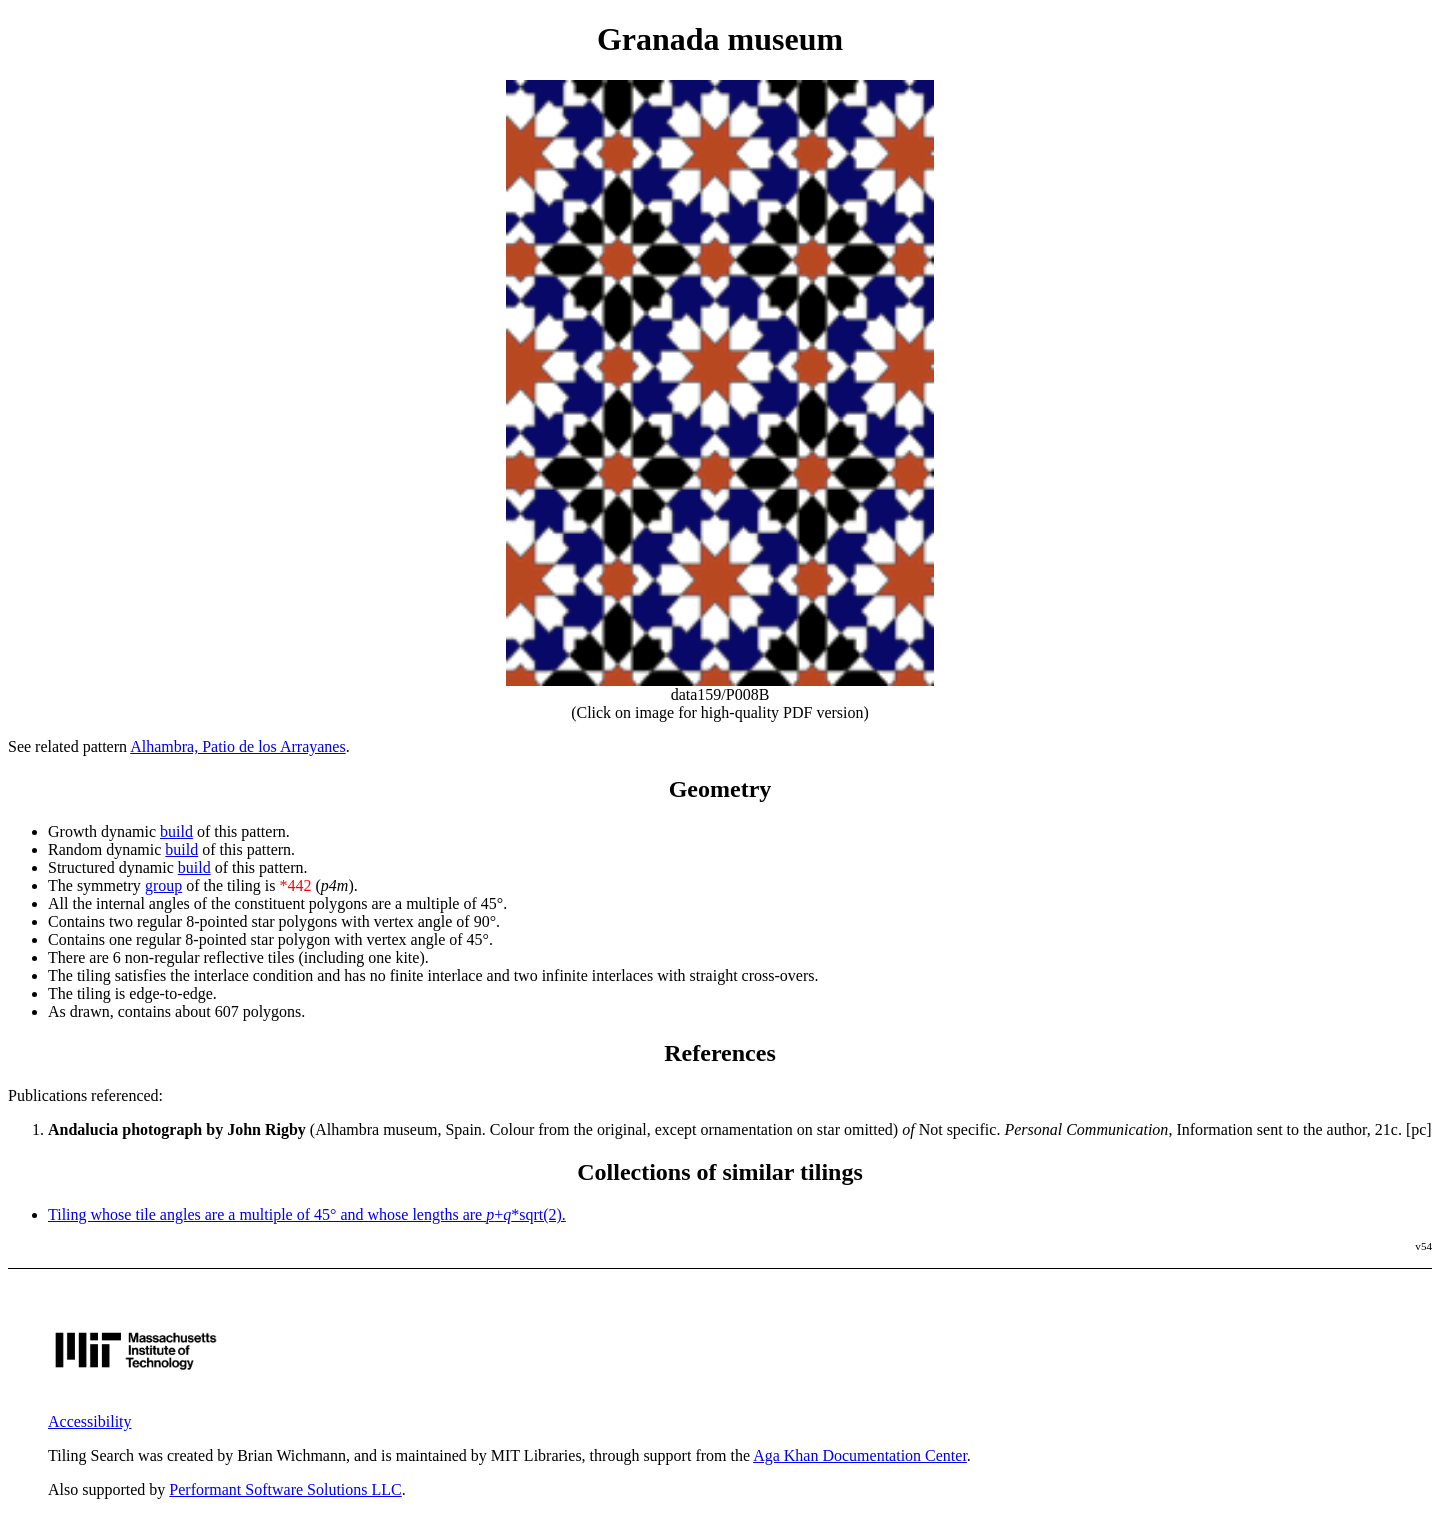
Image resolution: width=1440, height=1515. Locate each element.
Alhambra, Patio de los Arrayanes (238, 746)
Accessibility (90, 1421)
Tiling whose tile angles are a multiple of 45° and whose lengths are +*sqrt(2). (307, 1214)
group (163, 885)
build (176, 831)
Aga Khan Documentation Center (860, 1455)
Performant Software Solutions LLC (285, 1489)
